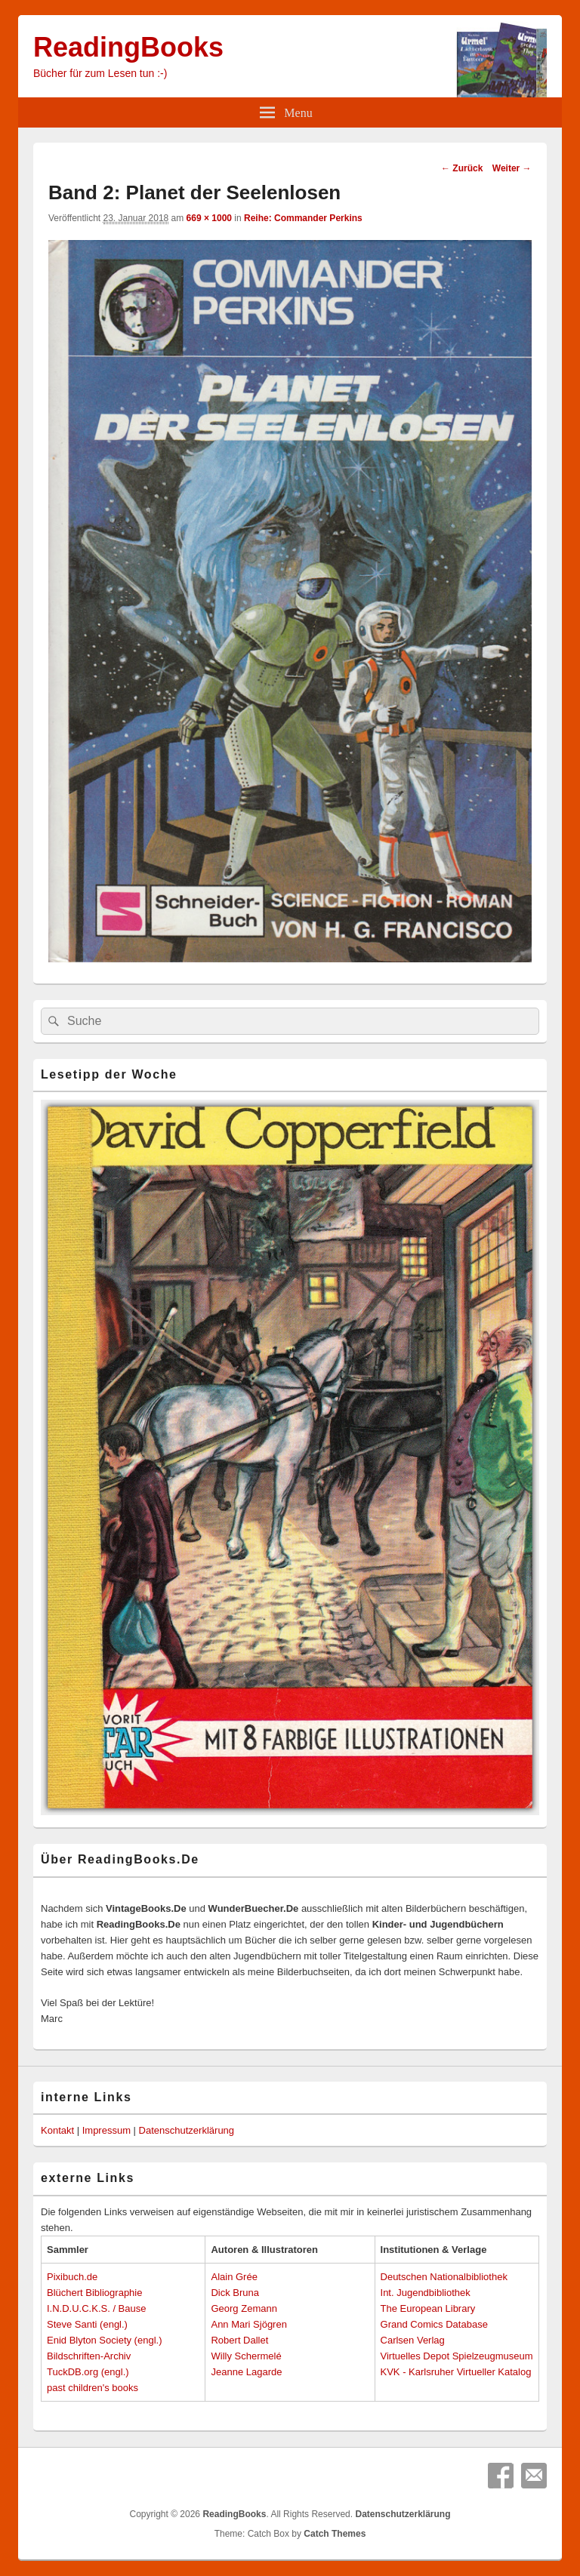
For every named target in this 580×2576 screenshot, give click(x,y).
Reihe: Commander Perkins (303, 218)
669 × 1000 (209, 218)
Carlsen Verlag (413, 2340)
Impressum (106, 2130)
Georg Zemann (243, 2308)
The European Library (428, 2308)
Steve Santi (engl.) (87, 2324)
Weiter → (512, 168)
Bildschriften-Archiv (89, 2356)
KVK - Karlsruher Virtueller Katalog (456, 2371)
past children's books (92, 2387)
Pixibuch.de (72, 2276)
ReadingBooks (128, 47)
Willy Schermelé (246, 2356)
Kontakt (57, 2130)
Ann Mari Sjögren (248, 2324)
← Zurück (462, 168)
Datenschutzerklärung (186, 2130)
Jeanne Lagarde (246, 2371)
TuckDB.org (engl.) (88, 2371)
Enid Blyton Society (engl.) (104, 2340)
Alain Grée (234, 2276)
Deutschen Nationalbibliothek (444, 2276)
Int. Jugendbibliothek (425, 2292)
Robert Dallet (239, 2340)
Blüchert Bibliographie (94, 2292)
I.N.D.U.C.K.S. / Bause (97, 2308)
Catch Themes (335, 2533)
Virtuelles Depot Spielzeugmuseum (457, 2356)
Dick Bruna (235, 2292)
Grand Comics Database (434, 2324)
